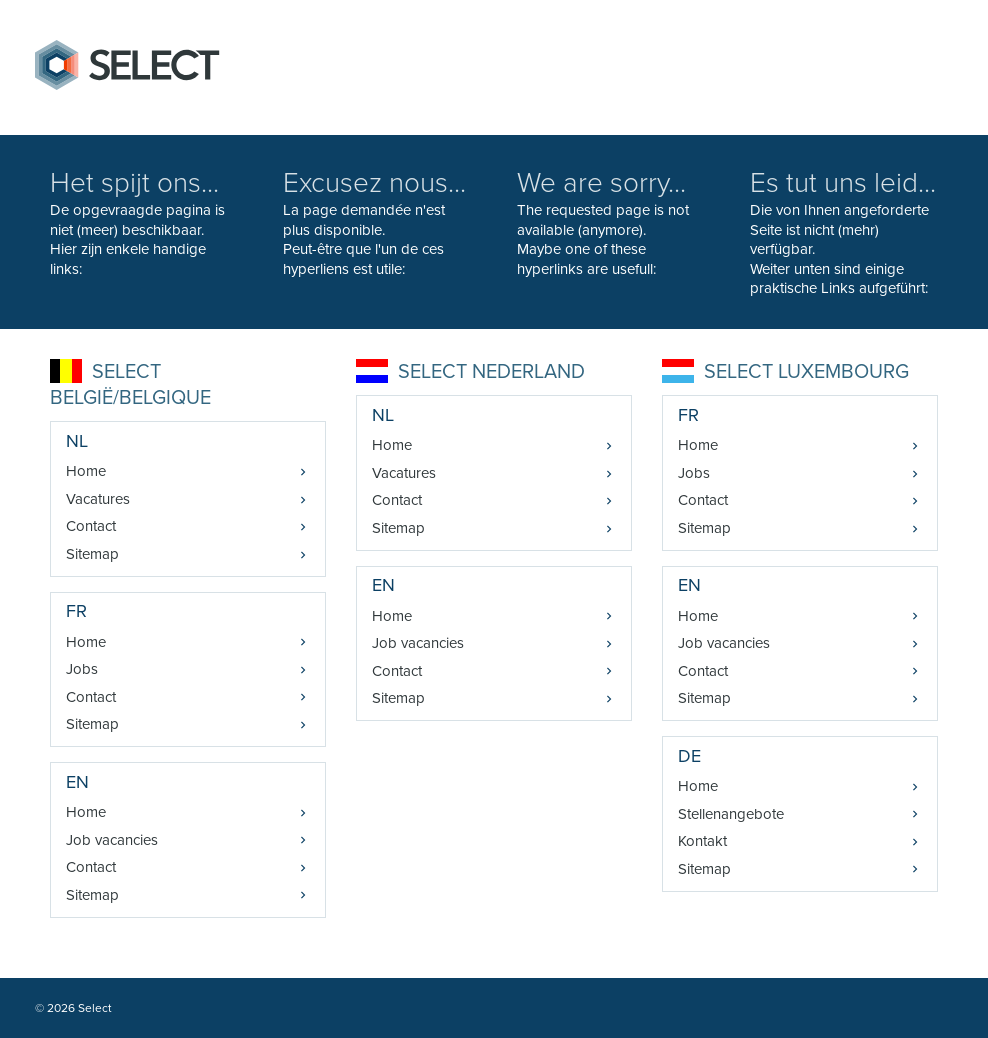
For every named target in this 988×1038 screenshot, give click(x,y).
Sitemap (92, 554)
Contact (91, 526)
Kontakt (702, 841)
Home (86, 471)
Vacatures (98, 499)
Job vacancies (112, 840)
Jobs (82, 669)
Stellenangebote (731, 814)
